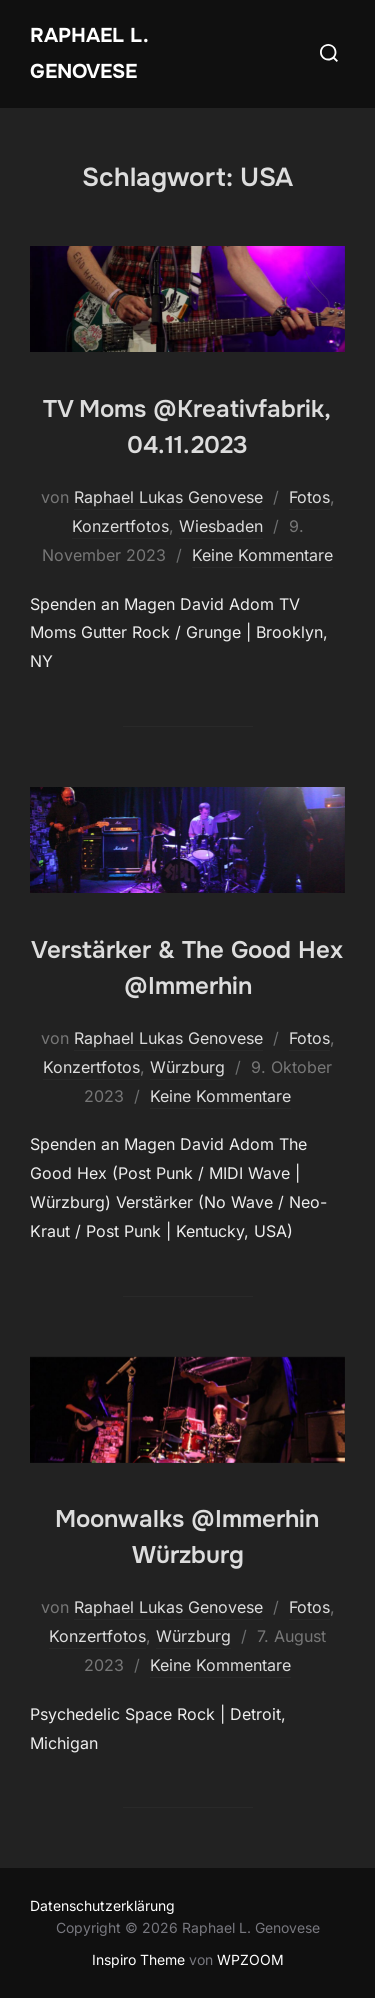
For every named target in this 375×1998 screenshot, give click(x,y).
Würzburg (187, 1067)
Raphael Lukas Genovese (168, 497)
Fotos (309, 497)
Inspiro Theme (138, 1959)
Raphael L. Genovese (89, 53)
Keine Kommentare (262, 555)
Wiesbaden (221, 526)
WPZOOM (250, 1959)
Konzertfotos (120, 526)
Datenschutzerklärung (102, 1905)
